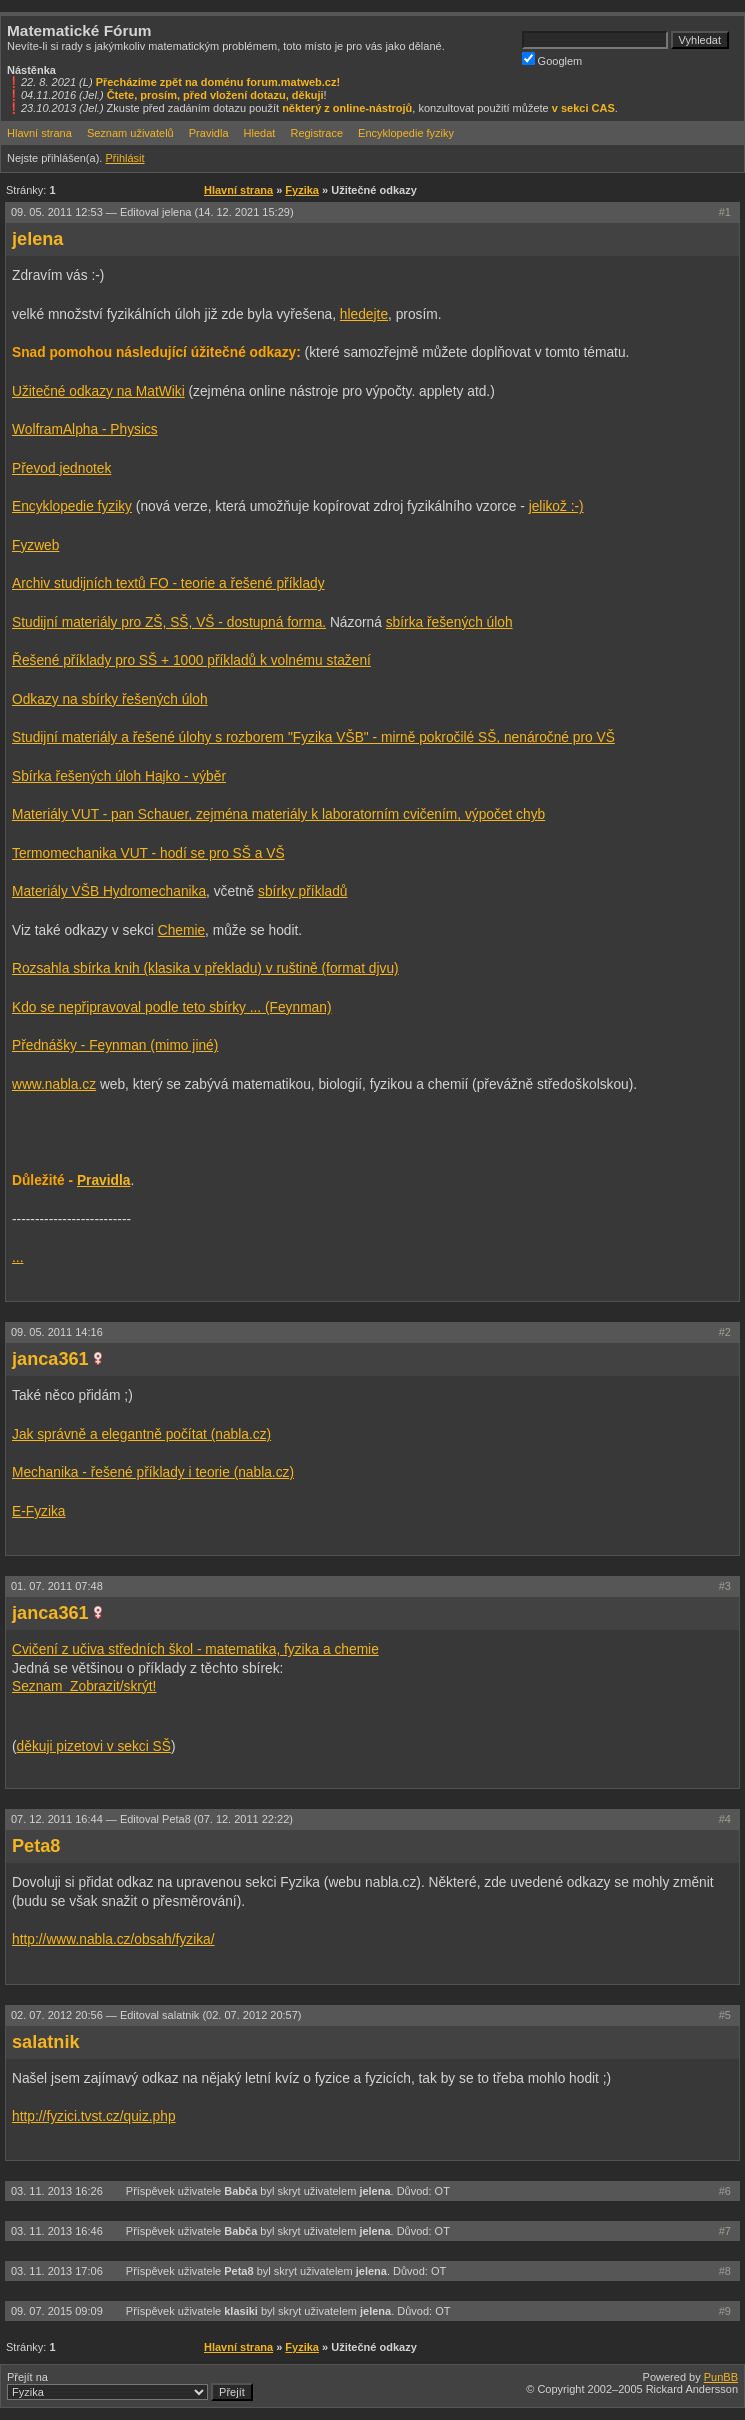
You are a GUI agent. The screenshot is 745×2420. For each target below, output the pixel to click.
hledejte (364, 314)
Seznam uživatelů (130, 133)
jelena (37, 239)
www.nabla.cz (54, 1084)
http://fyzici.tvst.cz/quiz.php (94, 2116)
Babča (240, 2191)
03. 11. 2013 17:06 (58, 2271)
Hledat (260, 133)
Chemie (181, 930)
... (17, 1257)
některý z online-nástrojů (347, 108)
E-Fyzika (38, 1511)
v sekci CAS (583, 108)
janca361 (50, 1359)
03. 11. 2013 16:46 (58, 2231)
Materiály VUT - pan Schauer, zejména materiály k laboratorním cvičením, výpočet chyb (278, 814)
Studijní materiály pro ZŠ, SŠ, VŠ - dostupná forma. (169, 622)
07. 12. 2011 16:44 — (152, 1819)
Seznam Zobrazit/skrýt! (84, 1686)
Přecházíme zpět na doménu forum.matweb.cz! (218, 82)
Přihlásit (124, 158)
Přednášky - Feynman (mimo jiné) (115, 1045)
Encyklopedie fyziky (406, 133)
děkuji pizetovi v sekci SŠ (94, 1746)
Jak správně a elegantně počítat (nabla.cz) (141, 1434)
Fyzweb (35, 545)
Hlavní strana (39, 133)
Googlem (552, 59)
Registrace (316, 133)
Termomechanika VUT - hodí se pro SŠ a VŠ (148, 853)
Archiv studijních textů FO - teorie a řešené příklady (168, 583)
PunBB (721, 2377)
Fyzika (302, 190)
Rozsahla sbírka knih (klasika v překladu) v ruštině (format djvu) (205, 968)
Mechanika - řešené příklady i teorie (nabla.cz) (153, 1472)
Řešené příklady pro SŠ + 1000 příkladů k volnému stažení (191, 660)
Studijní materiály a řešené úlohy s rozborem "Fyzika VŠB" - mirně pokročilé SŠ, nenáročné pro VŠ (313, 737)
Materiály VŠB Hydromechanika (109, 891)
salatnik (46, 2042)
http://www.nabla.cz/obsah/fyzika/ (113, 1939)
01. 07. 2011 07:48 (57, 1586)
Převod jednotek (61, 468)
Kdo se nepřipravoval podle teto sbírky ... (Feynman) (171, 1007)
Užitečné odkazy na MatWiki (98, 391)
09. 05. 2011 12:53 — (152, 212)
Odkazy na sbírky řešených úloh (110, 699)
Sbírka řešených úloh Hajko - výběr (119, 776)
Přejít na (130, 2386)
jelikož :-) (556, 506)
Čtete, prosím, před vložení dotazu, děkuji (215, 95)
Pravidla (209, 133)
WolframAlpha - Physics (85, 429)
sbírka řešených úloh (449, 622)
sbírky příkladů (302, 891)
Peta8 (36, 1846)
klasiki (241, 2311)
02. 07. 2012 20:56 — (156, 2015)
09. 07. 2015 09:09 (58, 2311)
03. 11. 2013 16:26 (58, 2191)
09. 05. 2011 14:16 (57, 1332)
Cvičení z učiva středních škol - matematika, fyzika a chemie (195, 1649)
